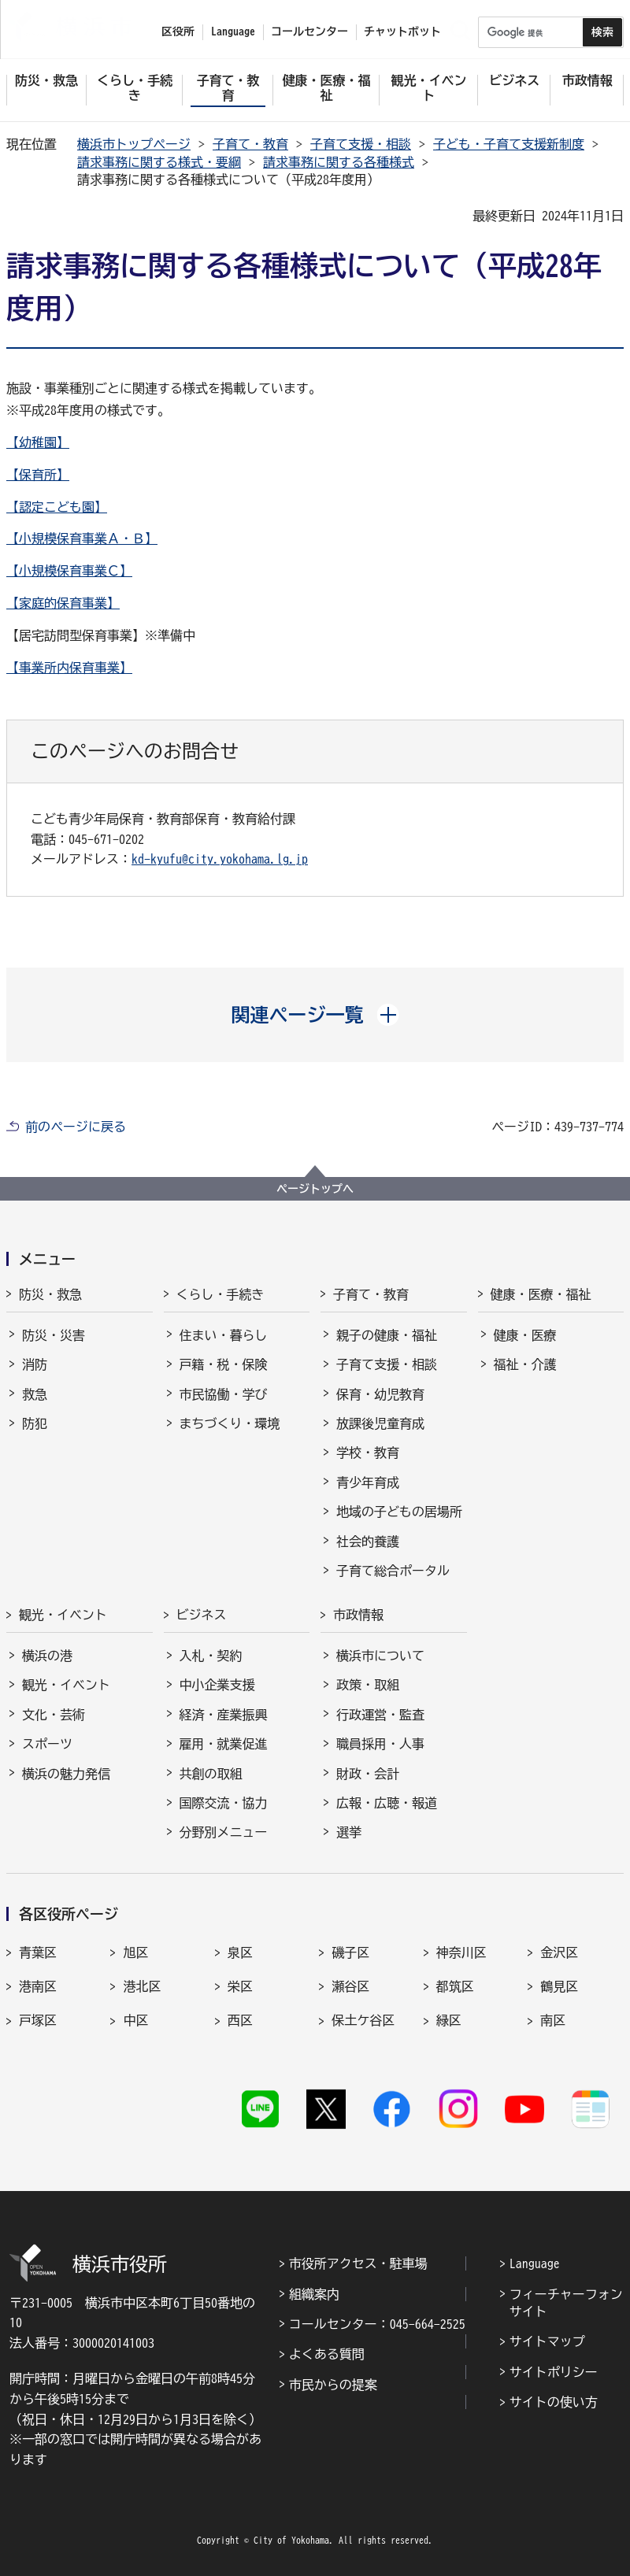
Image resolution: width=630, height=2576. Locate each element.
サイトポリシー (554, 2372)
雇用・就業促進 (224, 1744)
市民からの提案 (333, 2384)
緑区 (448, 2020)
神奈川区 (461, 1952)
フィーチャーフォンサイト (566, 2303)
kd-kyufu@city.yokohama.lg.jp (220, 859)
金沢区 (559, 1952)
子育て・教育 (250, 144)
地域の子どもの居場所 (399, 1511)
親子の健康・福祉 (386, 1335)
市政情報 (358, 1614)
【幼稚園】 (37, 442)
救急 (34, 1394)
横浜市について (380, 1655)
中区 (135, 2020)
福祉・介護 (525, 1364)
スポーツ (47, 1744)
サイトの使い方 (554, 2402)
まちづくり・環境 (230, 1423)
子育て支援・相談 (360, 144)
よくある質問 (327, 2354)
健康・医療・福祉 (541, 1294)
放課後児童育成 (380, 1423)
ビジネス (201, 1614)
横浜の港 (47, 1655)
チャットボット (402, 31)
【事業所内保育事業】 (69, 667)
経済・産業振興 (224, 1714)
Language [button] (233, 31)
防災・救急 (50, 1294)
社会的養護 (367, 1541)
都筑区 (455, 1986)
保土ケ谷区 (363, 2020)
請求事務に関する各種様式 (338, 162)
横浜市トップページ (134, 144)
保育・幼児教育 (380, 1394)
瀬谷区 (350, 1986)
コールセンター (309, 31)
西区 (240, 2020)
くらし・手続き (220, 1294)
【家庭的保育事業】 (63, 603)
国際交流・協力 (224, 1803)
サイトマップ (547, 2341)
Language (535, 2263)
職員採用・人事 (380, 1744)
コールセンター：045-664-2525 (377, 2324)
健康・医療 (525, 1335)
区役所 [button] (178, 31)
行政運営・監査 (380, 1714)
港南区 (38, 1986)
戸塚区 (38, 2020)
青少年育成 (367, 1482)
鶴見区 (559, 1986)
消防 (34, 1364)
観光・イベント (63, 1614)
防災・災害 (53, 1335)
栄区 (240, 1986)
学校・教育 (367, 1452)
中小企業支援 (217, 1684)
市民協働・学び (224, 1394)
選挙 (348, 1832)
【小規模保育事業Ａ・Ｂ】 (82, 538)
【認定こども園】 (56, 507)
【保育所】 (37, 474)
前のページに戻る (75, 1126)
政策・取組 (367, 1684)
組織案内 (314, 2294)
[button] (315, 1015)
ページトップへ (315, 1188)
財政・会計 (367, 1773)
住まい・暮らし (224, 1335)
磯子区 (350, 1952)
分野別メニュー (224, 1832)
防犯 (34, 1423)
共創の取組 (211, 1773)
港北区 (142, 1986)
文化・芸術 (53, 1714)
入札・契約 (211, 1655)
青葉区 (38, 1952)
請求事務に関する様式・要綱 (159, 162)
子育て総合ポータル (393, 1570)
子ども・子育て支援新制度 (508, 144)
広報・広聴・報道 (386, 1803)
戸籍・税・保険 (224, 1364)
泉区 (240, 1952)
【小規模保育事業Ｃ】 (69, 570)
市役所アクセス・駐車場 (358, 2263)
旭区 (135, 1952)
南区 (552, 2020)
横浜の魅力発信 (66, 1773)
